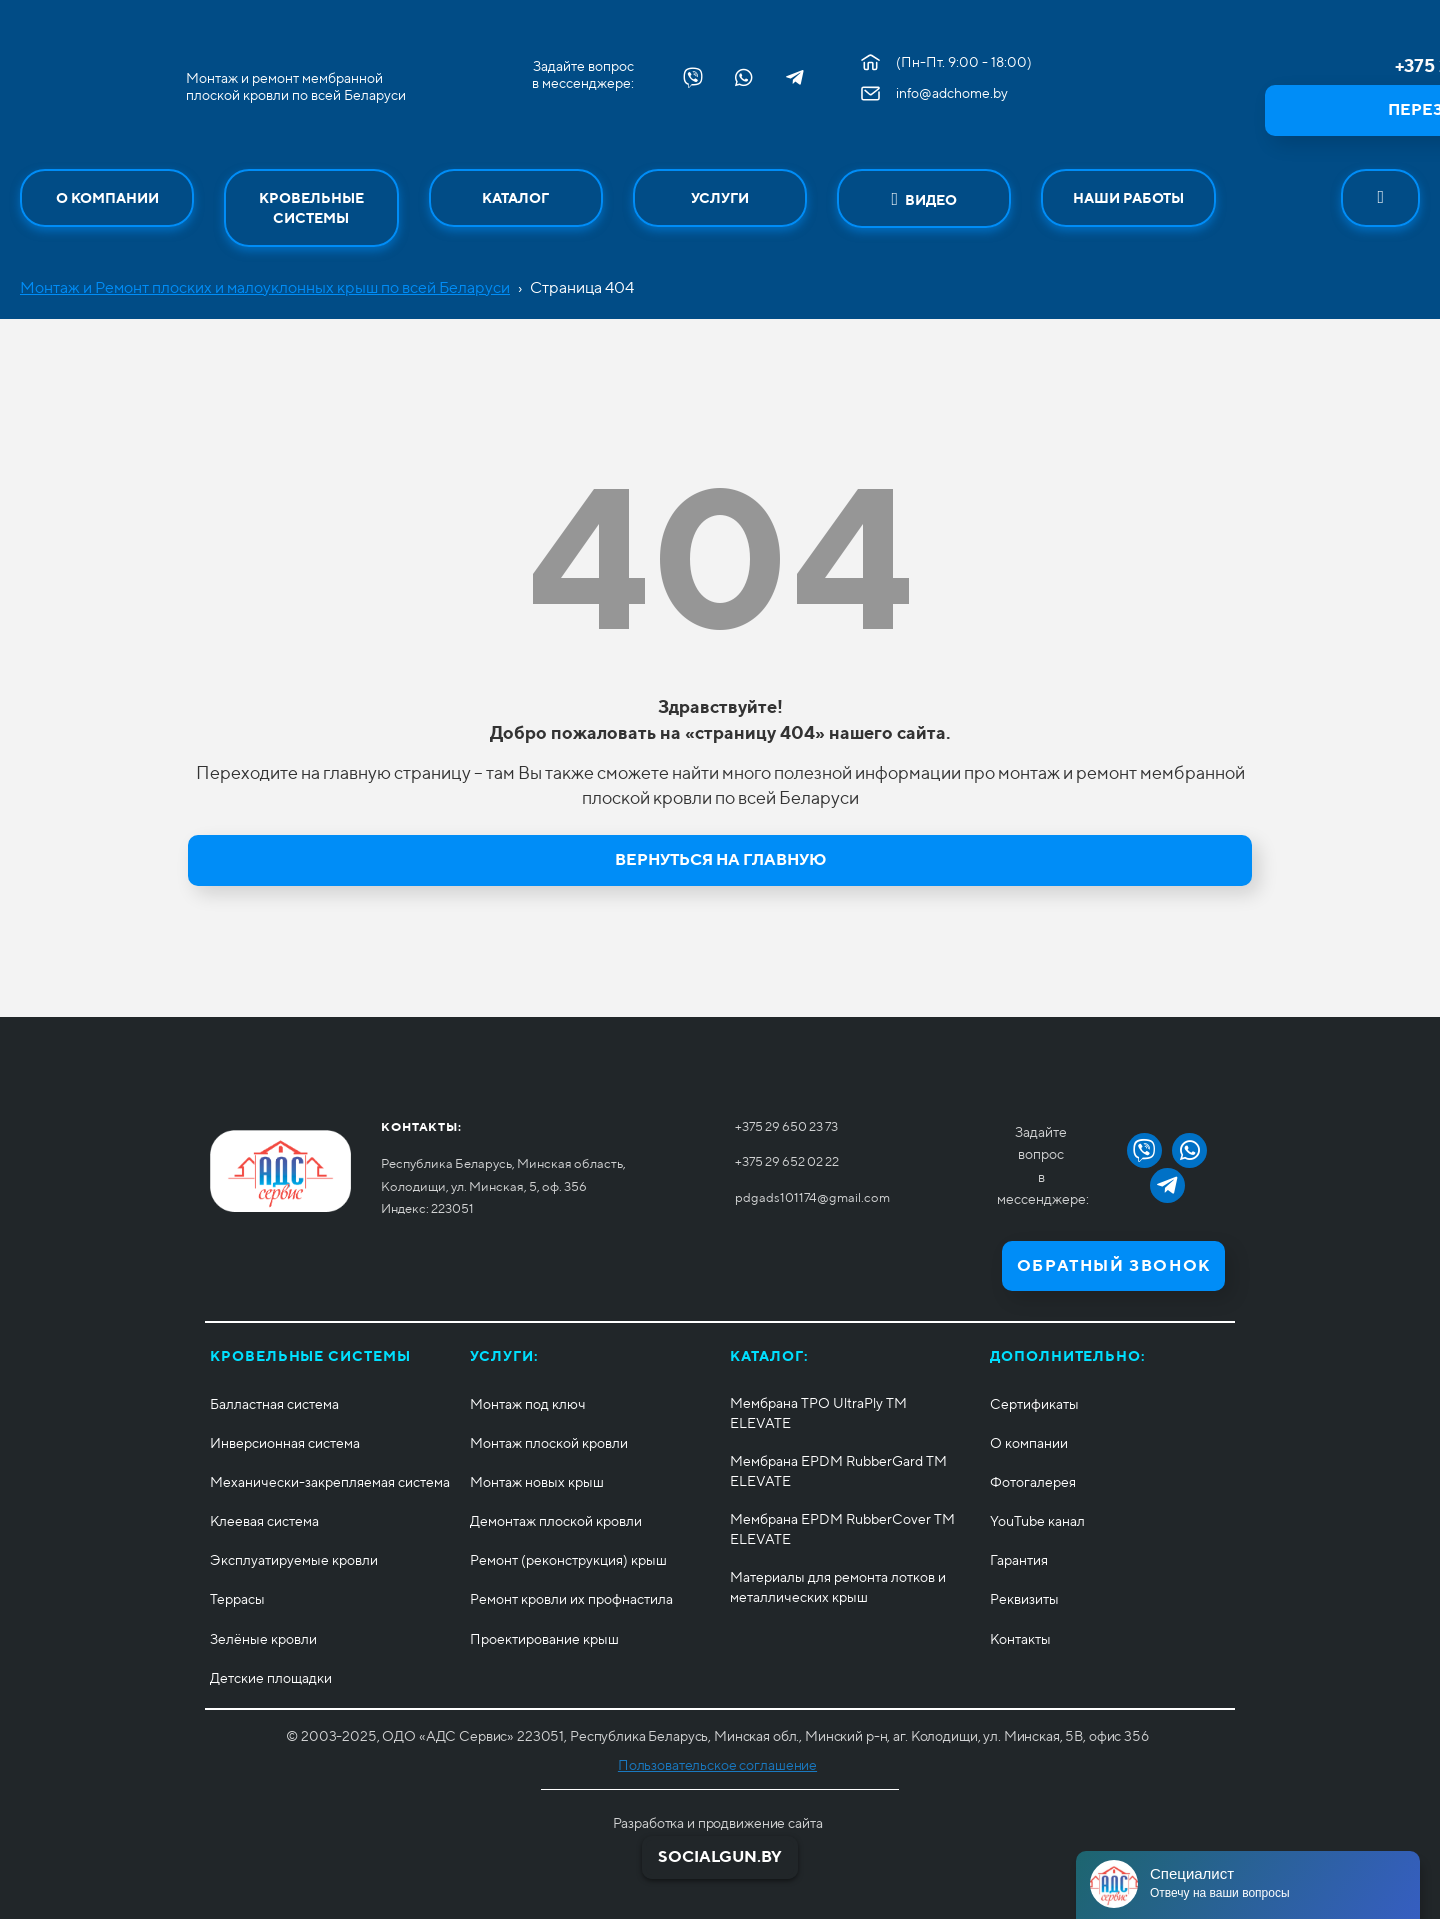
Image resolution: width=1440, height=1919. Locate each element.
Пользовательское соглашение (717, 1765)
